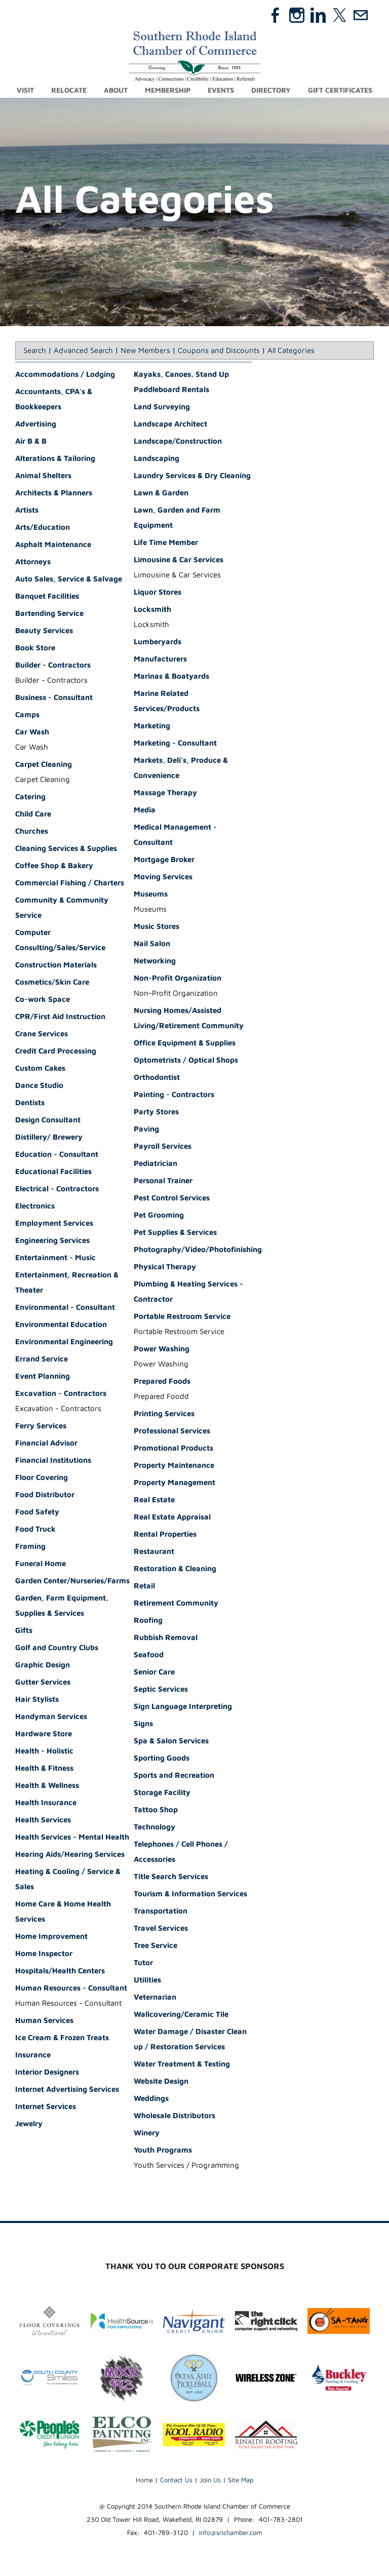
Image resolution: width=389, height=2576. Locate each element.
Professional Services (172, 1431)
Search (34, 350)
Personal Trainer (163, 1181)
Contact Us (176, 2480)
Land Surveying (162, 407)
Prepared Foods (162, 1381)
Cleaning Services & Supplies (66, 848)
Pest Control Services (172, 1198)
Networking (155, 961)
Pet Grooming (159, 1215)
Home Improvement (51, 1936)
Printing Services (164, 1414)
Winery (147, 2133)
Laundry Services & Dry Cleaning (192, 476)
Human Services (44, 2020)
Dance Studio (39, 1085)
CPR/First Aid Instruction (60, 1016)
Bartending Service (49, 613)
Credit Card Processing (55, 1051)
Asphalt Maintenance (53, 544)
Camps (27, 715)
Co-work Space (42, 999)
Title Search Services (171, 1876)
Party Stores (156, 1112)
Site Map (240, 2480)
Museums (151, 894)
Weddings (151, 2098)
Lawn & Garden (161, 493)
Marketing (152, 726)
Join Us (210, 2480)
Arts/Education (42, 527)
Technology (154, 1827)
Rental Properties (165, 1534)
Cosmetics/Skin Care (52, 982)
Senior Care (154, 1672)
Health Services (43, 1820)
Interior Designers (47, 2072)
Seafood (149, 1655)
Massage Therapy (165, 793)
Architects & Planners (53, 493)
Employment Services (54, 1223)
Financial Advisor (46, 1443)
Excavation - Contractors (60, 1393)
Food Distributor (44, 1495)
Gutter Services (42, 1682)
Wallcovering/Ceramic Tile (181, 2014)
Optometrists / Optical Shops (186, 1060)
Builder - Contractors (53, 665)
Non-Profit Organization (177, 978)
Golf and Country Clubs (56, 1648)
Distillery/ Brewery (49, 1137)
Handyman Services (51, 1716)
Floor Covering (41, 1477)
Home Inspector (43, 1953)
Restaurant (154, 1551)
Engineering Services (52, 1240)
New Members (145, 350)
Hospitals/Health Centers (60, 1971)
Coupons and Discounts (219, 350)
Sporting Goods (161, 1758)
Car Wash (32, 732)
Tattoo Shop (156, 1810)
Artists (26, 510)
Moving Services (163, 877)
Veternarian (155, 1997)
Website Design (161, 2081)
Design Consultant (48, 1120)
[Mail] (360, 15)
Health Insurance (45, 1803)
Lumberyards (157, 642)
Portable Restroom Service (182, 1316)
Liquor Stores (157, 592)
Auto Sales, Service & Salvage (68, 579)
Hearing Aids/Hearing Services (70, 1854)
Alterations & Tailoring (55, 458)
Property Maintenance (174, 1465)
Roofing (148, 1620)
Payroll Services (162, 1146)
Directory (271, 90)
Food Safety (37, 1512)
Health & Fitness (44, 1768)
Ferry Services (40, 1426)
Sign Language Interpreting (183, 1706)
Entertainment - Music (55, 1258)
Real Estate (154, 1500)
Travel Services (161, 1928)
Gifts (23, 1630)
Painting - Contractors (174, 1094)
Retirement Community (176, 1603)
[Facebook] (275, 15)
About (116, 90)
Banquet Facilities (47, 596)
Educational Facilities (53, 1171)
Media (144, 810)
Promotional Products (173, 1448)
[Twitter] (339, 15)
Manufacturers (160, 659)
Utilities (147, 1980)
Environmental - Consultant (65, 1307)
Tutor (143, 1963)
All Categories (291, 350)
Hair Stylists (37, 1699)
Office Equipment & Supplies (185, 1043)
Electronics (35, 1206)
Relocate (69, 90)
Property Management (174, 1482)
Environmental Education (61, 1324)
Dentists (30, 1103)
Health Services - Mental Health (72, 1837)
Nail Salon (152, 944)
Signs (143, 1724)
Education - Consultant (56, 1154)
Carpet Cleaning (43, 764)
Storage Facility (162, 1792)
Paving (146, 1129)
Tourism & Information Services (190, 1894)
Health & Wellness (47, 1785)
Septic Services (161, 1689)
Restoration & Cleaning (175, 1569)
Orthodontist (157, 1077)
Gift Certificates (340, 90)
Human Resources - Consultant (71, 1988)
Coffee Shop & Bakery (54, 866)
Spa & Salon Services (171, 1741)
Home (144, 2480)
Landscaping (156, 458)
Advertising (35, 424)
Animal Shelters (43, 476)
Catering (30, 797)
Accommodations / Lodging (65, 374)
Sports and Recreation (174, 1775)
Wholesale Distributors (174, 2116)
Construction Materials (56, 965)
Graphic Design (42, 1665)
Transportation (160, 1911)
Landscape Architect (170, 424)
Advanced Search (83, 350)
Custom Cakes (40, 1068)
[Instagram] (296, 15)
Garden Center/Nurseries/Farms (72, 1581)
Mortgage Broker (164, 859)
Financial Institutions (53, 1460)
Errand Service (41, 1359)
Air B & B (31, 441)
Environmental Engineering (64, 1342)
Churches (31, 831)
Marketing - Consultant (175, 743)
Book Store (35, 648)
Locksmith (152, 609)
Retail (144, 1586)
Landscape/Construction (178, 441)
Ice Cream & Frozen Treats (62, 2038)
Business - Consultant (54, 697)
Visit (25, 90)
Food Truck (35, 1529)
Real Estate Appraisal (172, 1517)
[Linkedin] (318, 15)
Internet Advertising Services (67, 2089)
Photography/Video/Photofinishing (198, 1249)
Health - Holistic (44, 1751)
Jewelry (29, 2124)
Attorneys (33, 562)
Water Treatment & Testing (182, 2064)
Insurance (33, 2055)
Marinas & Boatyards (171, 676)
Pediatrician (155, 1163)
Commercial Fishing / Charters (69, 883)
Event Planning (42, 1376)
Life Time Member (166, 542)
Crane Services (41, 1034)
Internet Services (45, 2106)
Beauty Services (44, 631)
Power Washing (161, 1349)
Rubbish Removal (166, 1637)
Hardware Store (43, 1734)
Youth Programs (163, 2150)
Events (221, 90)
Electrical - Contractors (57, 1189)
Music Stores (156, 926)
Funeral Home (40, 1563)
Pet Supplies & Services (175, 1232)
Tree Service (155, 1945)
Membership (167, 90)
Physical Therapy (165, 1267)
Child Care (33, 814)
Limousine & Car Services (178, 560)
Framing (30, 1546)
